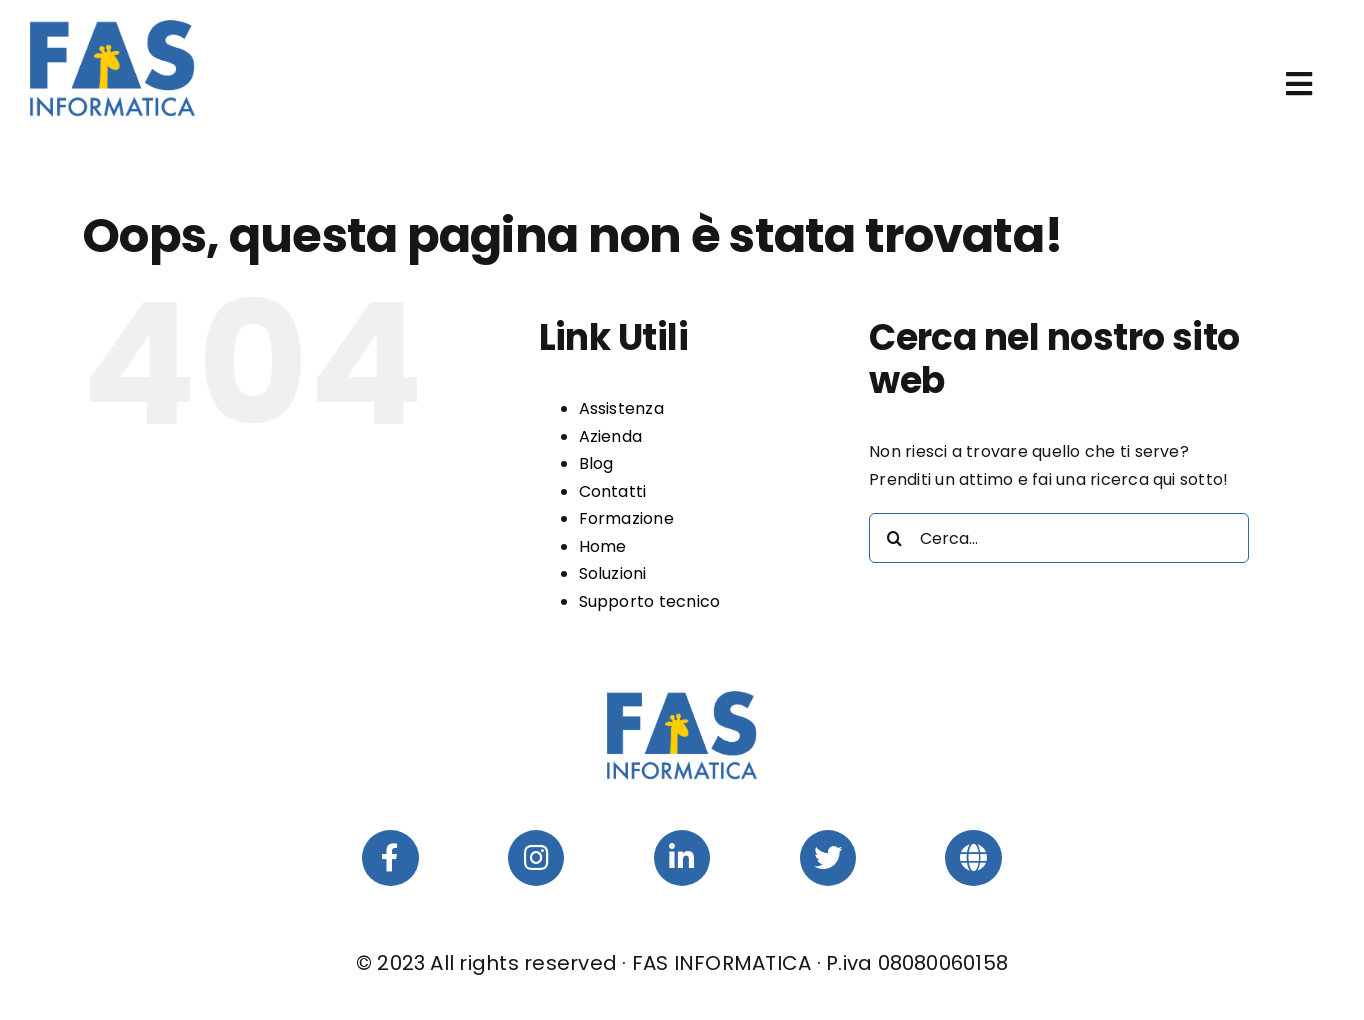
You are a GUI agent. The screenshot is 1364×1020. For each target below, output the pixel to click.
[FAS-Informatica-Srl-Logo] (112, 27)
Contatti (613, 491)
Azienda (611, 436)
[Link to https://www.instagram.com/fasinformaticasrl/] (536, 858)
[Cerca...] (1059, 538)
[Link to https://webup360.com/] (973, 858)
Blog (596, 463)
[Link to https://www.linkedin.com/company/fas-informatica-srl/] (682, 858)
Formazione (626, 518)
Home (603, 546)
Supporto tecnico (650, 601)
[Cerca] (894, 538)
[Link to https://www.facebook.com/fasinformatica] (390, 858)
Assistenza (621, 408)
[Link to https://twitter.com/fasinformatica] (828, 858)
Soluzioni (613, 573)
